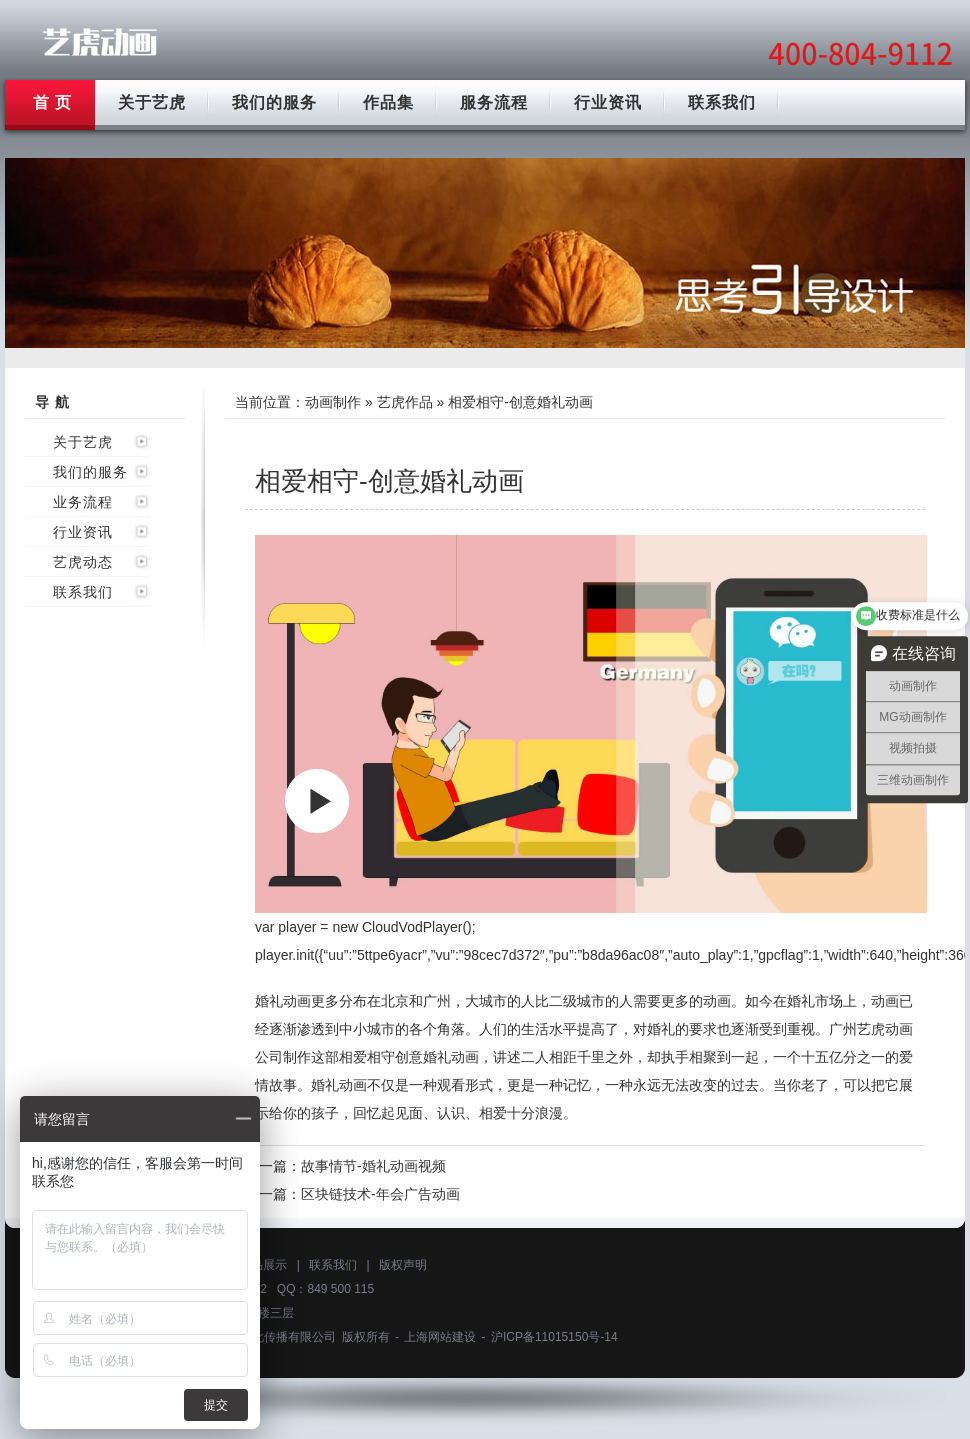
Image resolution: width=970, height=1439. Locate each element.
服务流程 (494, 102)
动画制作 (333, 402)
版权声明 (403, 1265)
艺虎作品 (405, 402)
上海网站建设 (440, 1337)
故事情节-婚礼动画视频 (373, 1166)
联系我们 (722, 102)
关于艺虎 (152, 102)
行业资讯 (608, 102)
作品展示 (263, 1265)
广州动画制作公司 (100, 42)
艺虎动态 (83, 562)
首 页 (52, 102)
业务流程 (83, 502)
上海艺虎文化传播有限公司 (264, 1337)
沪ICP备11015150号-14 (554, 1337)
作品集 (388, 102)
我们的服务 (274, 102)
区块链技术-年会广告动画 (380, 1194)
